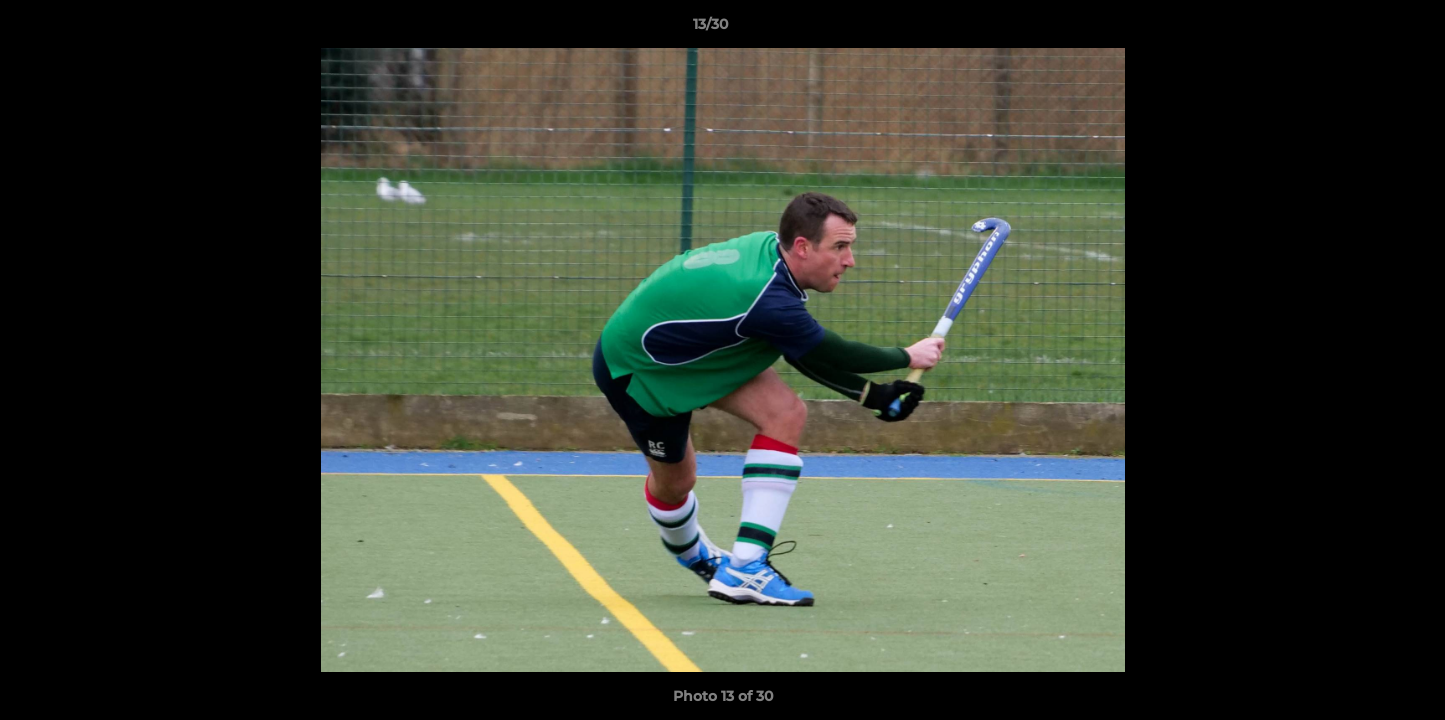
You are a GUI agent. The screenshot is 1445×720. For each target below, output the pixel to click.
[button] (1361, 29)
